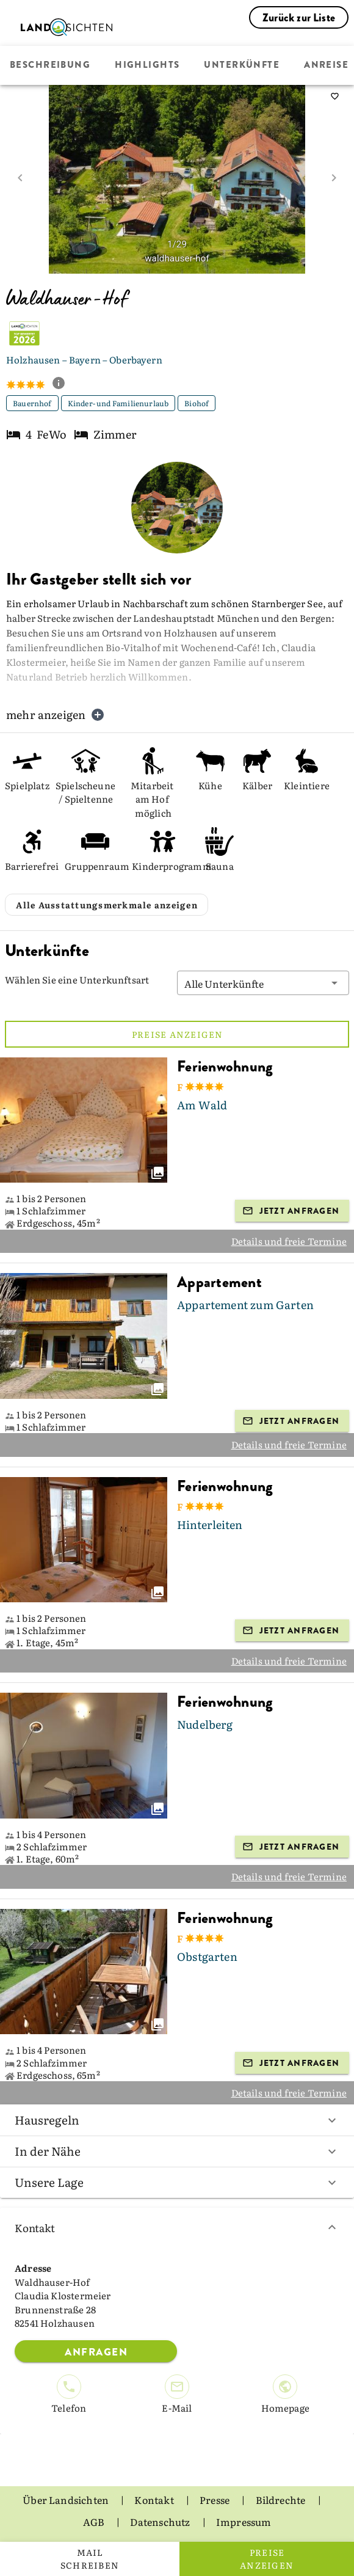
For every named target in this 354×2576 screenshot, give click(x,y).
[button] (263, 983)
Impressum (244, 2521)
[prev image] (20, 178)
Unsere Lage (177, 2182)
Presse (215, 2499)
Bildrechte (282, 2499)
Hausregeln (177, 2119)
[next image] (334, 178)
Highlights (147, 65)
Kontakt (177, 2227)
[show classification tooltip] (63, 384)
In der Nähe (177, 2150)
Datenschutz (161, 2521)
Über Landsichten (66, 2499)
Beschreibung (50, 65)
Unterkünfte (242, 65)
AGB (95, 2521)
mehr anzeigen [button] (55, 714)
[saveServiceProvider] (334, 96)
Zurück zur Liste (298, 18)
